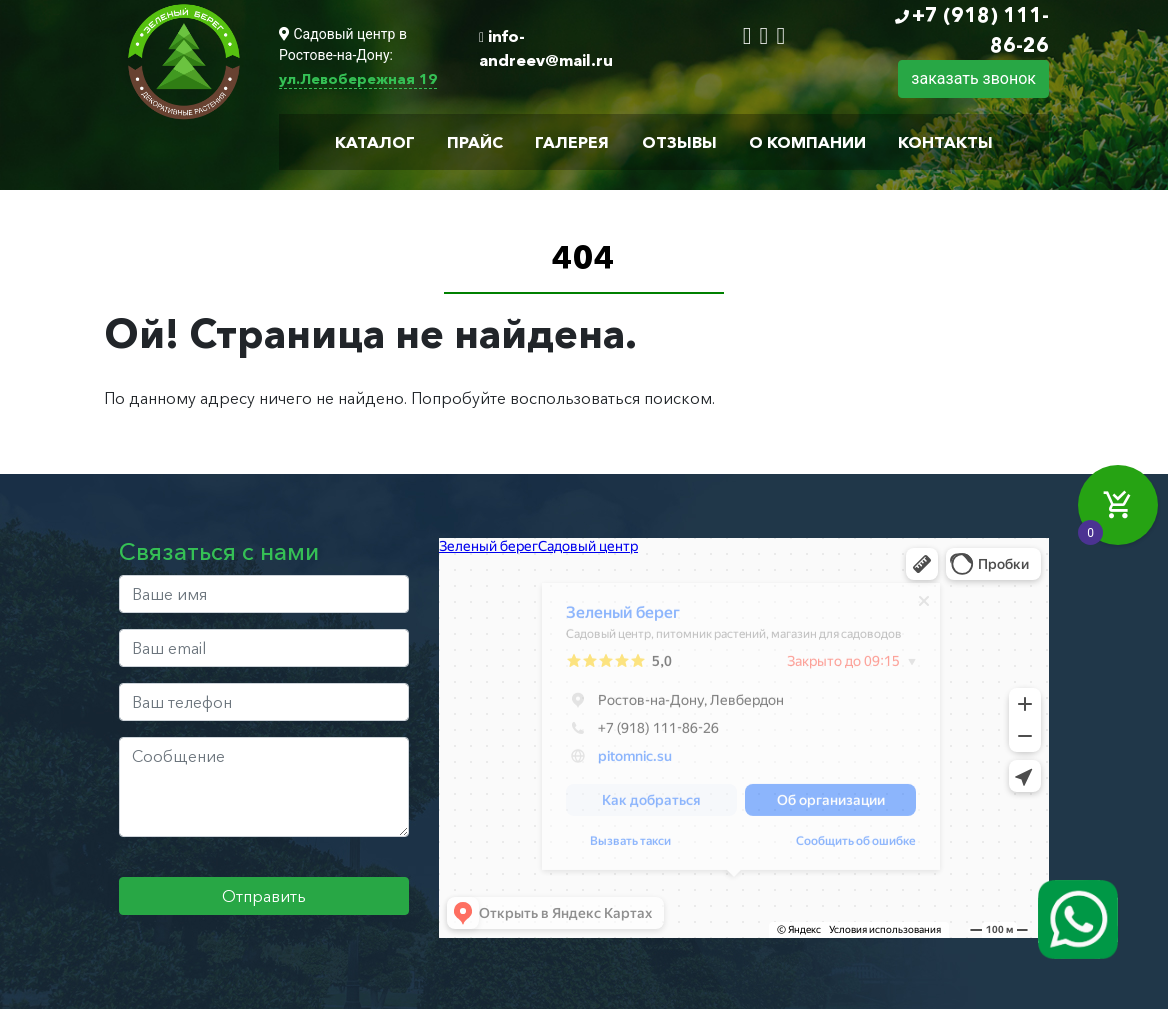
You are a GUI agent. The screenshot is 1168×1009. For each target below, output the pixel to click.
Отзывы (679, 142)
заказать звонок (973, 78)
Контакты (945, 142)
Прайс (475, 142)
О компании (807, 142)
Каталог (375, 142)
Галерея (572, 142)
